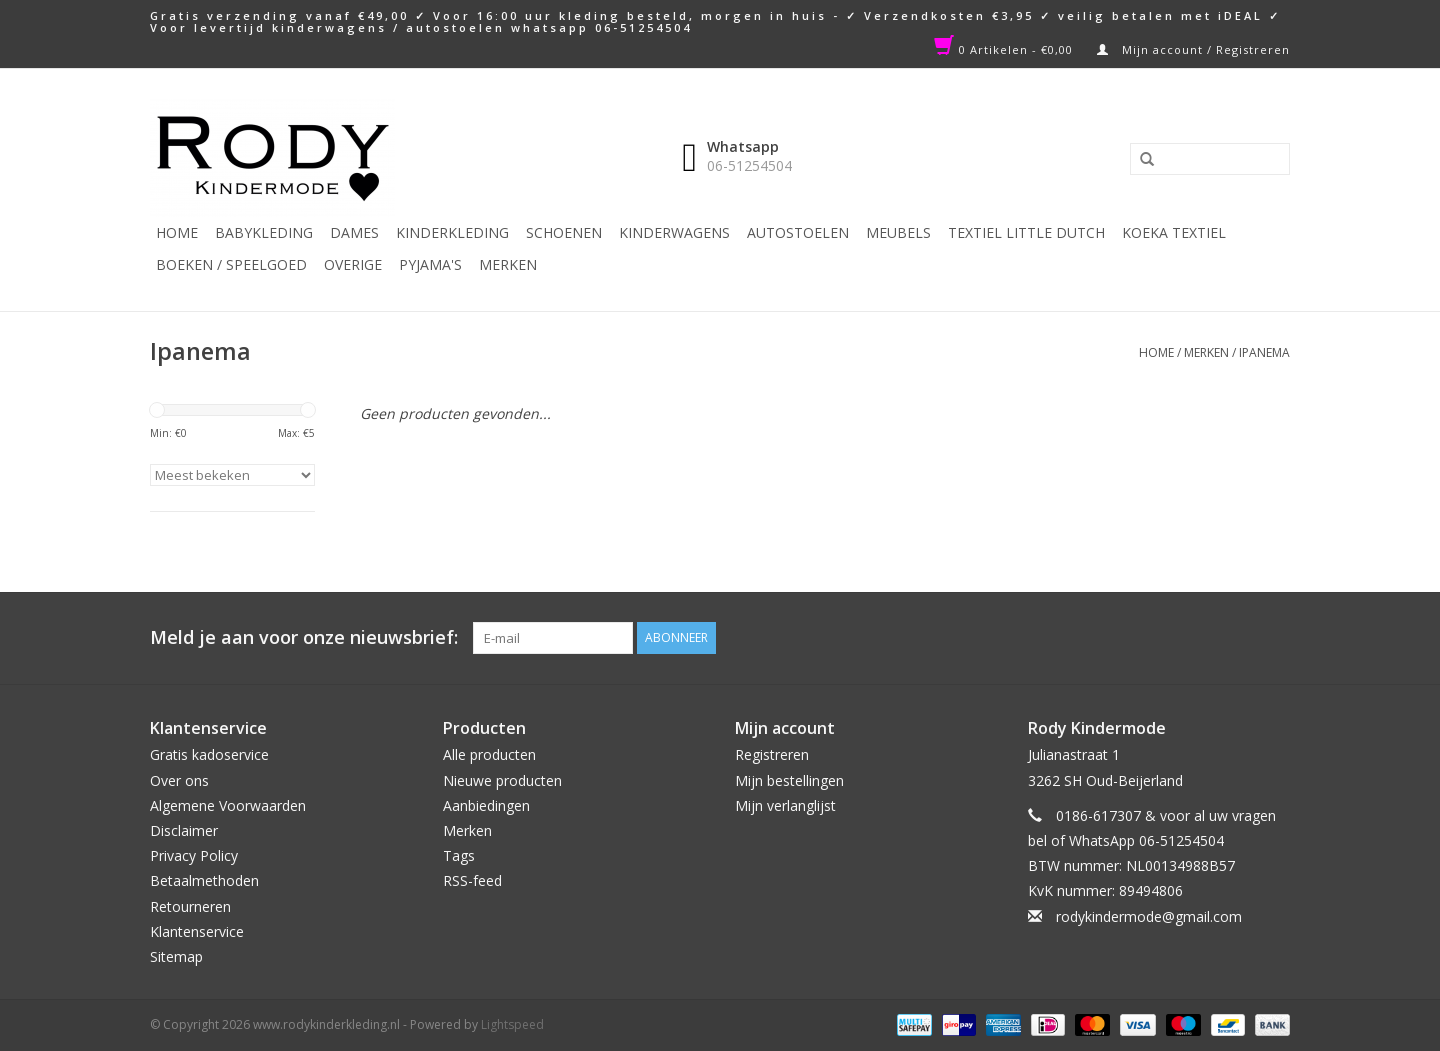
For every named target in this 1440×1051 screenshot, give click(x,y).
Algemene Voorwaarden (228, 805)
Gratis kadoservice (209, 754)
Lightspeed (512, 1024)
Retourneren (190, 906)
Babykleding (264, 232)
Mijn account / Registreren (1193, 49)
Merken (508, 264)
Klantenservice (197, 931)
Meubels (898, 232)
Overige (353, 264)
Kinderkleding (452, 232)
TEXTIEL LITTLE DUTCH (1026, 232)
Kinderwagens (674, 232)
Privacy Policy (194, 855)
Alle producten (489, 754)
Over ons (179, 780)
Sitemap (176, 956)
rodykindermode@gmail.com (1149, 916)
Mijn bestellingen (789, 780)
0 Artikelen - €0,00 (1005, 49)
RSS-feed (472, 880)
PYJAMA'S (430, 264)
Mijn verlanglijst (785, 805)
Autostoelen (798, 232)
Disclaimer (184, 830)
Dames (354, 232)
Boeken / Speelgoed (231, 264)
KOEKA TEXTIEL (1174, 232)
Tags (459, 855)
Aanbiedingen (486, 805)
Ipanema (1264, 352)
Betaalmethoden (204, 880)
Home (177, 232)
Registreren (772, 754)
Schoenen (564, 232)
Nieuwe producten (502, 780)
